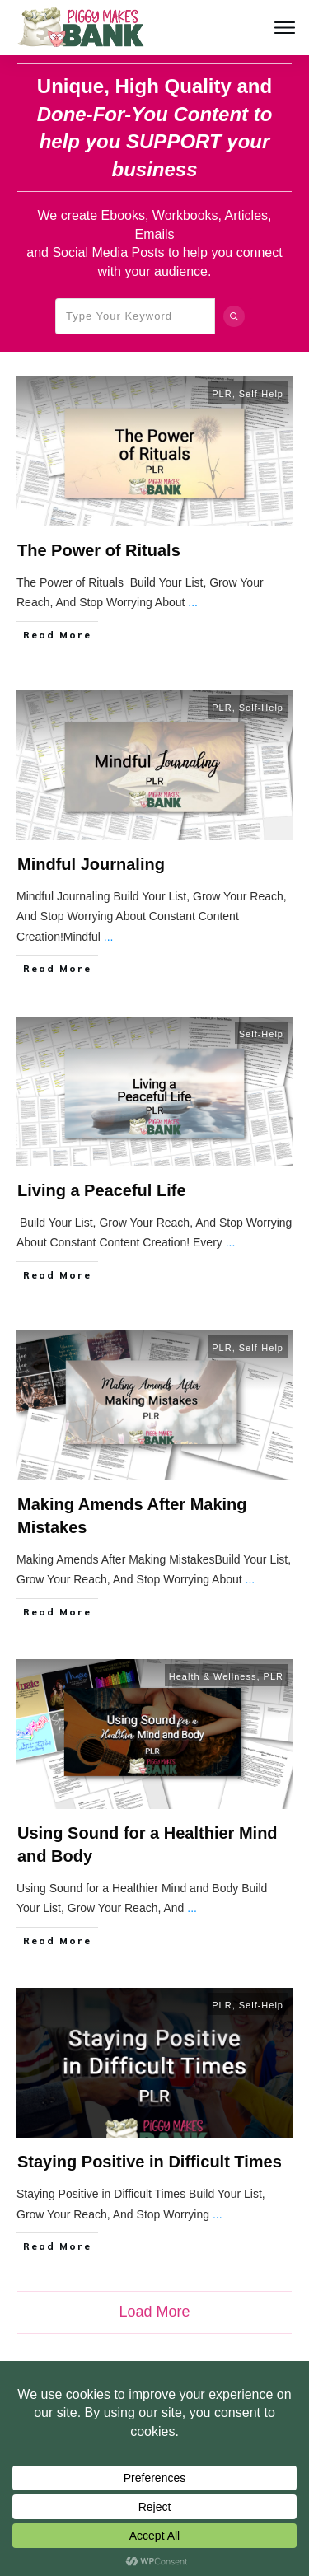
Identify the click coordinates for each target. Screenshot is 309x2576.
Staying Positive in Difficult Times (149, 2162)
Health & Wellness (213, 1676)
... (193, 602)
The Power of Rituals (98, 550)
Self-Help (261, 394)
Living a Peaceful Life (101, 1190)
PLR (222, 394)
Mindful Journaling (91, 864)
